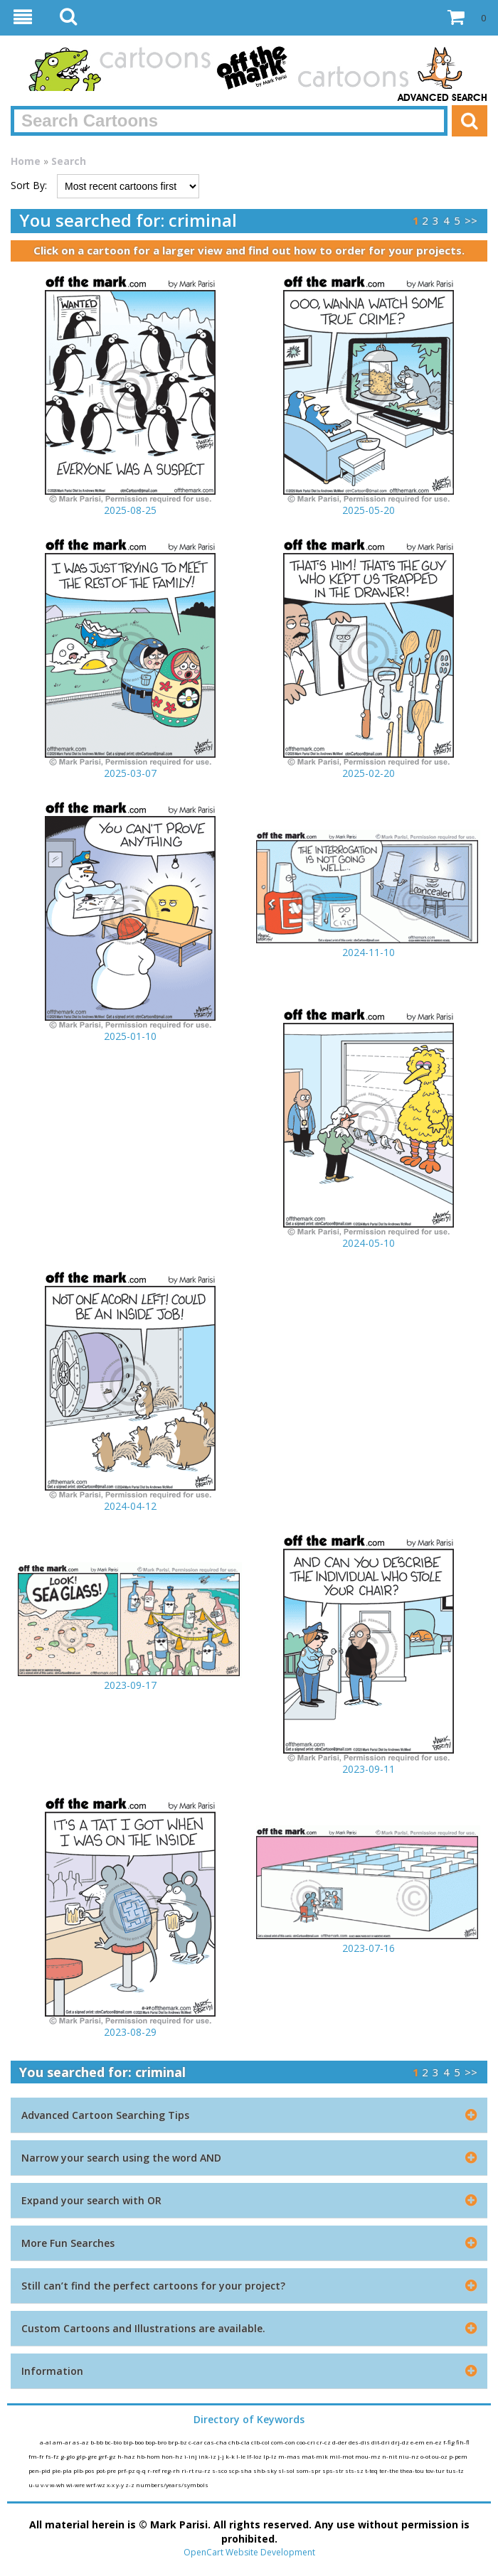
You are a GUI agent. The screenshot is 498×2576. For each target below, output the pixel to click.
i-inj (191, 2456)
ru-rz (203, 2470)
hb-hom (149, 2456)
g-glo (68, 2456)
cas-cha (216, 2442)
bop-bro (156, 2442)
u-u (34, 2485)
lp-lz (270, 2456)
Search (68, 161)
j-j (222, 2456)
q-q (142, 2470)
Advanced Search (442, 98)
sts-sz (355, 2470)
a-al (46, 2442)
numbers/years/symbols (172, 2485)
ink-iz (208, 2456)
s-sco (220, 2470)
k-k (231, 2456)
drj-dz (400, 2442)
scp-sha (240, 2470)
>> (471, 220)
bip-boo (134, 2442)
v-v (45, 2485)
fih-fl (463, 2442)
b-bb (97, 2442)
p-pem (458, 2456)
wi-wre (76, 2485)
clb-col (261, 2442)
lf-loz (255, 2456)
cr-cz (324, 2442)
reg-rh (171, 2470)
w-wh (58, 2485)
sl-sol (287, 2470)
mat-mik (315, 2456)
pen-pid (40, 2470)
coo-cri (307, 2442)
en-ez (434, 2442)
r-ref (154, 2470)
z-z (130, 2485)
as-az (81, 2442)
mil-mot (342, 2456)
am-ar (63, 2442)
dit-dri (381, 2442)
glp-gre (87, 2456)
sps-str (333, 2470)
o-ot (426, 2456)
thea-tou (412, 2470)
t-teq (372, 2470)
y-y (120, 2485)
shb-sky (265, 2470)
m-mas (290, 2456)
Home (26, 161)
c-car (196, 2442)
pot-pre (106, 2470)
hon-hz (172, 2456)
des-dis (360, 2442)
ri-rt (188, 2470)
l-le (241, 2456)
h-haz (127, 2456)
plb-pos (84, 2470)
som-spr (309, 2470)
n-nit (390, 2456)
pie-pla (62, 2470)
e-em (418, 2442)
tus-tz (455, 2470)
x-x (111, 2485)
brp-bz (178, 2442)
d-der (340, 2442)
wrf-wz (96, 2485)
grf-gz (107, 2456)
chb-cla (239, 2442)
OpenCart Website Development (249, 2552)
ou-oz (440, 2456)
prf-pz (127, 2470)
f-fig (449, 2442)
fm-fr (37, 2456)
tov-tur (435, 2470)
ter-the (389, 2470)
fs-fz (53, 2456)
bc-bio (114, 2442)
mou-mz (368, 2456)
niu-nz (409, 2456)
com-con (284, 2442)
